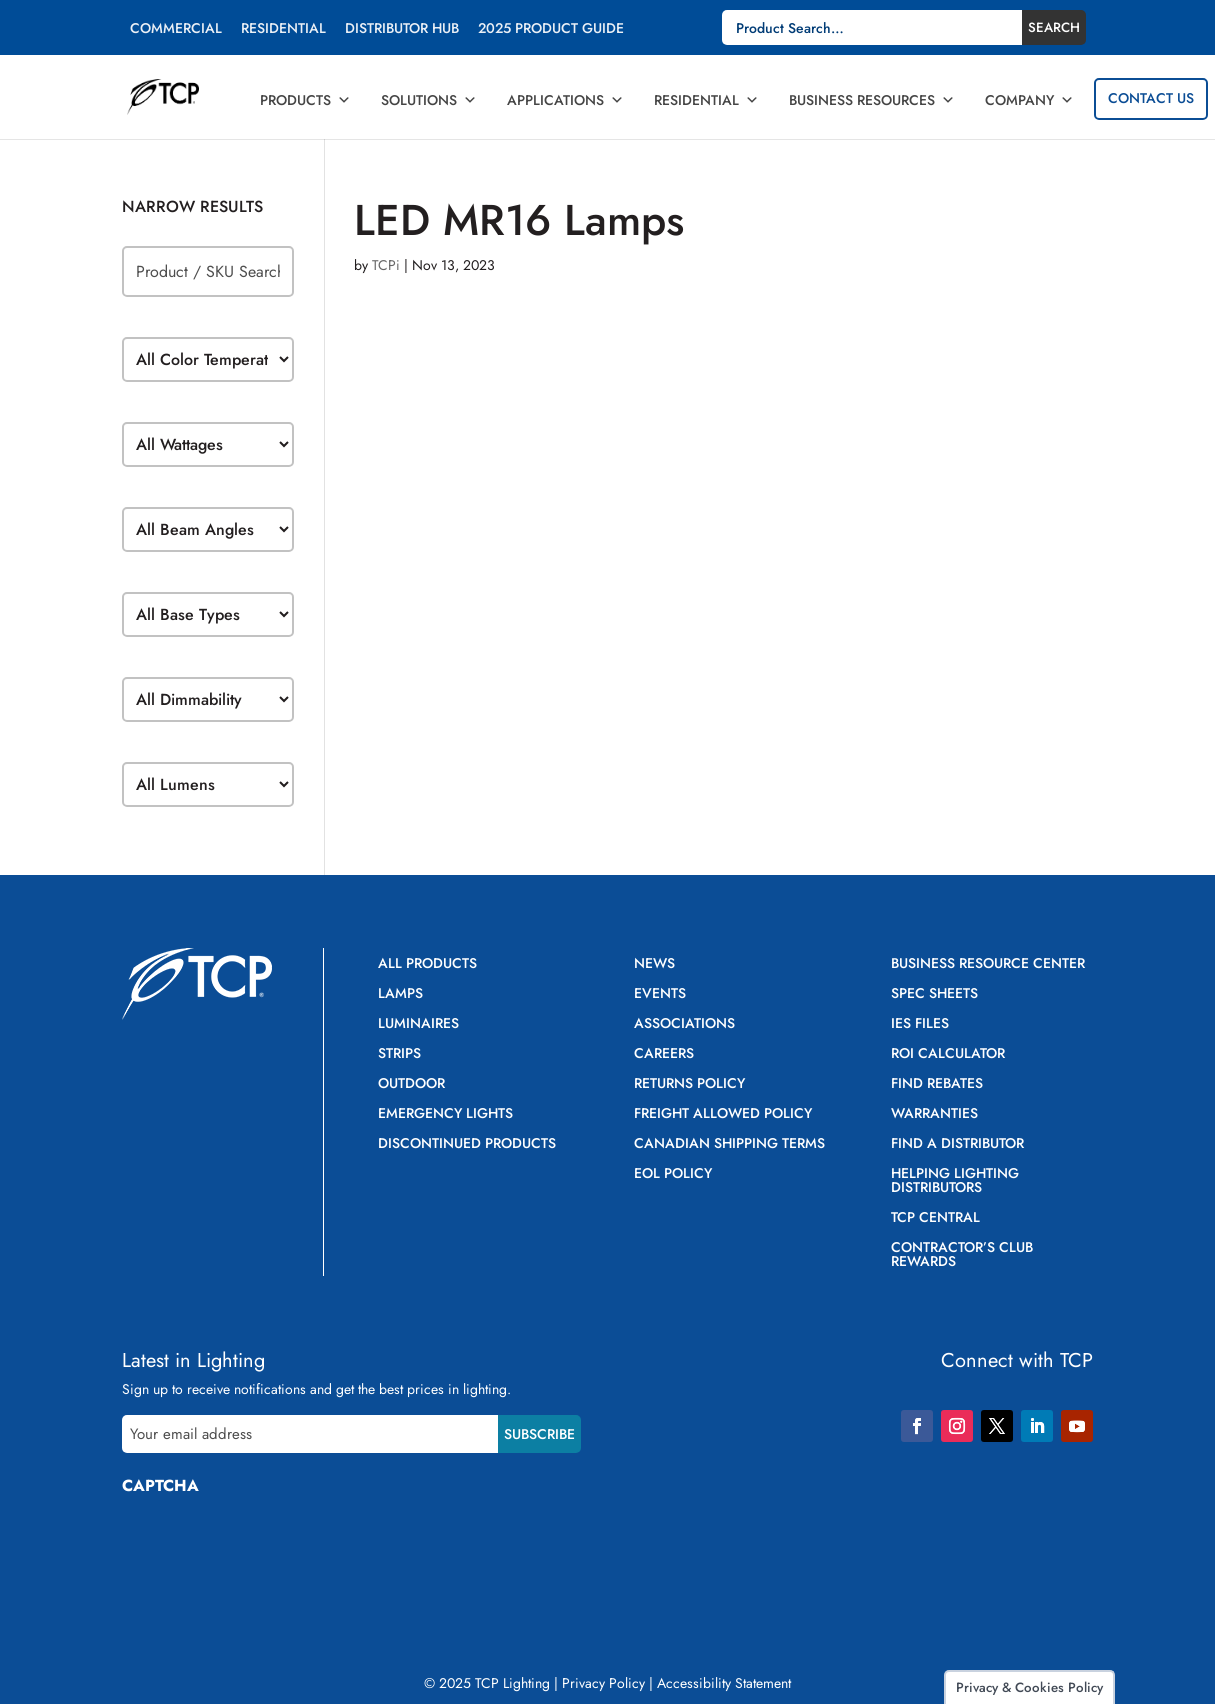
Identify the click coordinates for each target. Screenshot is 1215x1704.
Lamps (400, 994)
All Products (427, 964)
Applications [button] (565, 100)
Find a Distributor (957, 1144)
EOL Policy (673, 1174)
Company (1029, 100)
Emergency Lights (445, 1114)
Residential (283, 29)
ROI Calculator (948, 1054)
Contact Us (1151, 98)
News (654, 964)
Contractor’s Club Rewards (962, 1255)
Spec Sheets (934, 994)
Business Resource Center (988, 964)
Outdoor (411, 1084)
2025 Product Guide (551, 29)
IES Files (920, 1024)
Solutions (429, 100)
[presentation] (274, 1550)
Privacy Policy (603, 1683)
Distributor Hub (402, 29)
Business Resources (872, 100)
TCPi (386, 265)
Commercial (176, 29)
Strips (399, 1054)
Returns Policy (689, 1084)
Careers (664, 1054)
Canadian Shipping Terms (729, 1144)
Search (1054, 27)
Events (660, 994)
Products (305, 100)
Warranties (934, 1114)
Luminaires (418, 1024)
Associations (684, 1024)
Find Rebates (937, 1084)
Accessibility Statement (724, 1683)
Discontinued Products (467, 1144)
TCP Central (935, 1218)
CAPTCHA (160, 1485)
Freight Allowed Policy (723, 1114)
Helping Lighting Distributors (955, 1181)
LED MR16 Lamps (519, 220)
